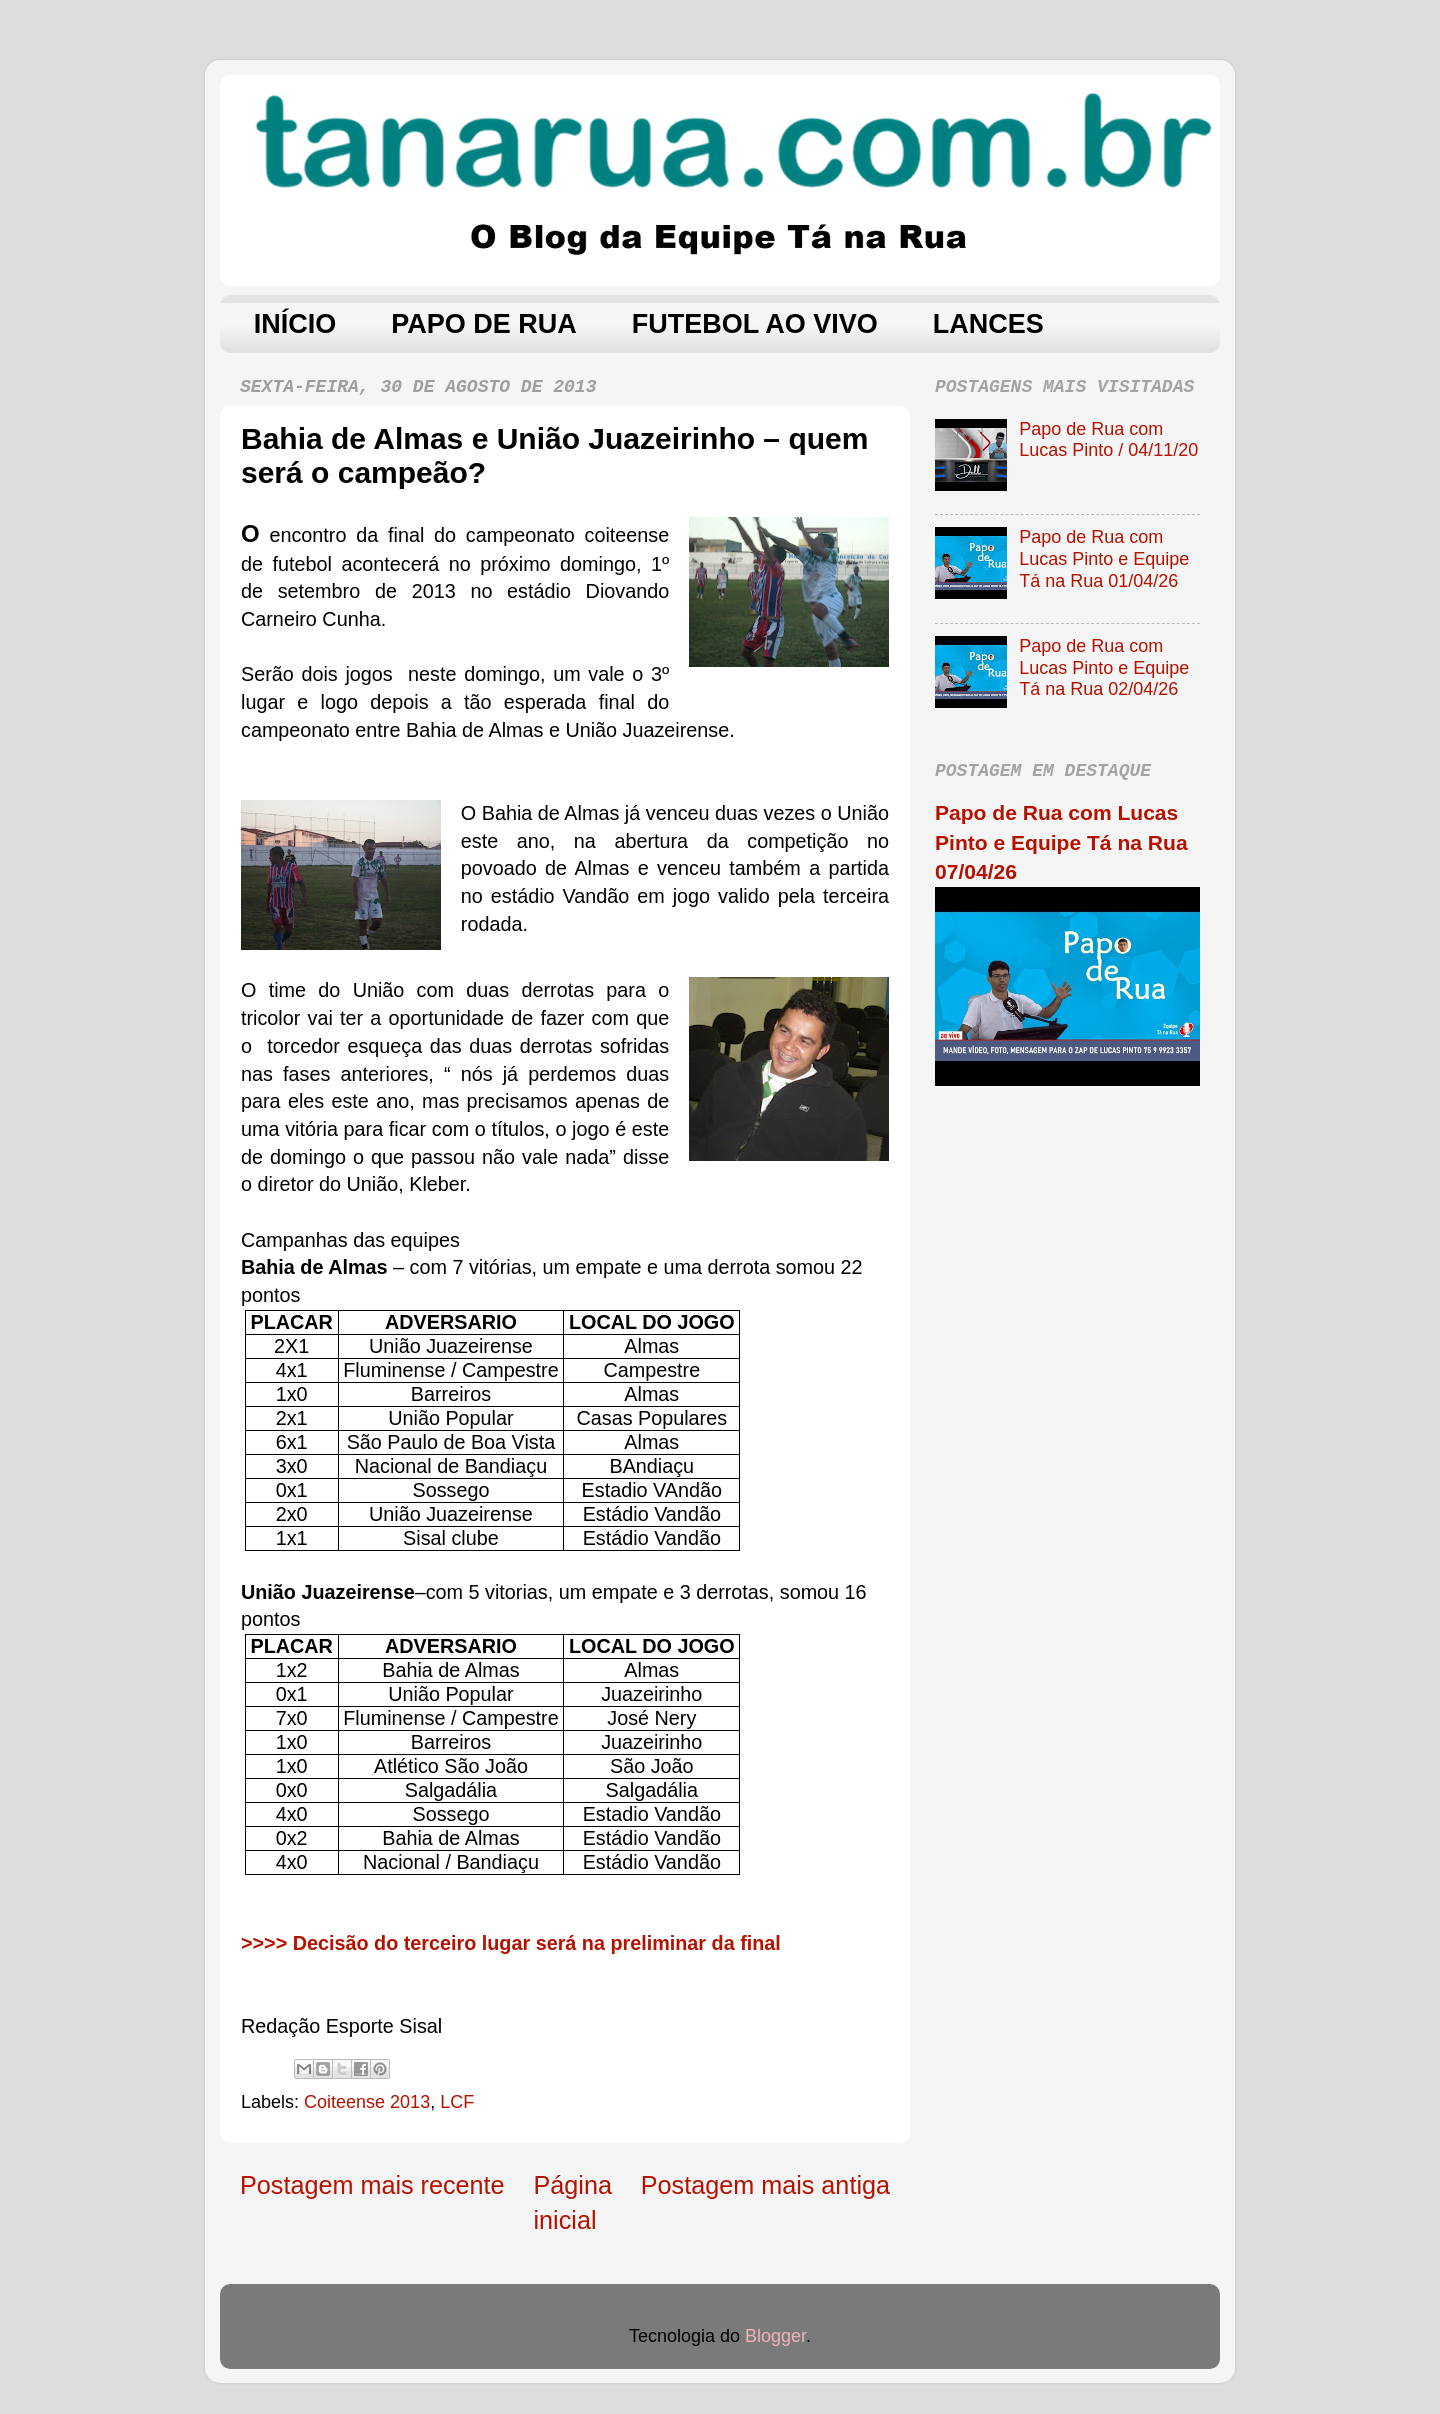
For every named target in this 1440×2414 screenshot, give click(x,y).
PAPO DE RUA (484, 324)
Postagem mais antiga (765, 2185)
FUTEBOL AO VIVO (755, 324)
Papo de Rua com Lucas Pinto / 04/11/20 (1108, 440)
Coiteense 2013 (367, 2102)
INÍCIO (295, 324)
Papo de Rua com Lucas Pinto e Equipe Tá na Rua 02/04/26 (1104, 667)
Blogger (775, 2336)
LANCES (988, 324)
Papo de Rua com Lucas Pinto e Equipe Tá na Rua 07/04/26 (1061, 842)
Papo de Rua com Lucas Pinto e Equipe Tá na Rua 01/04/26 (1104, 558)
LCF (457, 2102)
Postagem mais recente (372, 2185)
